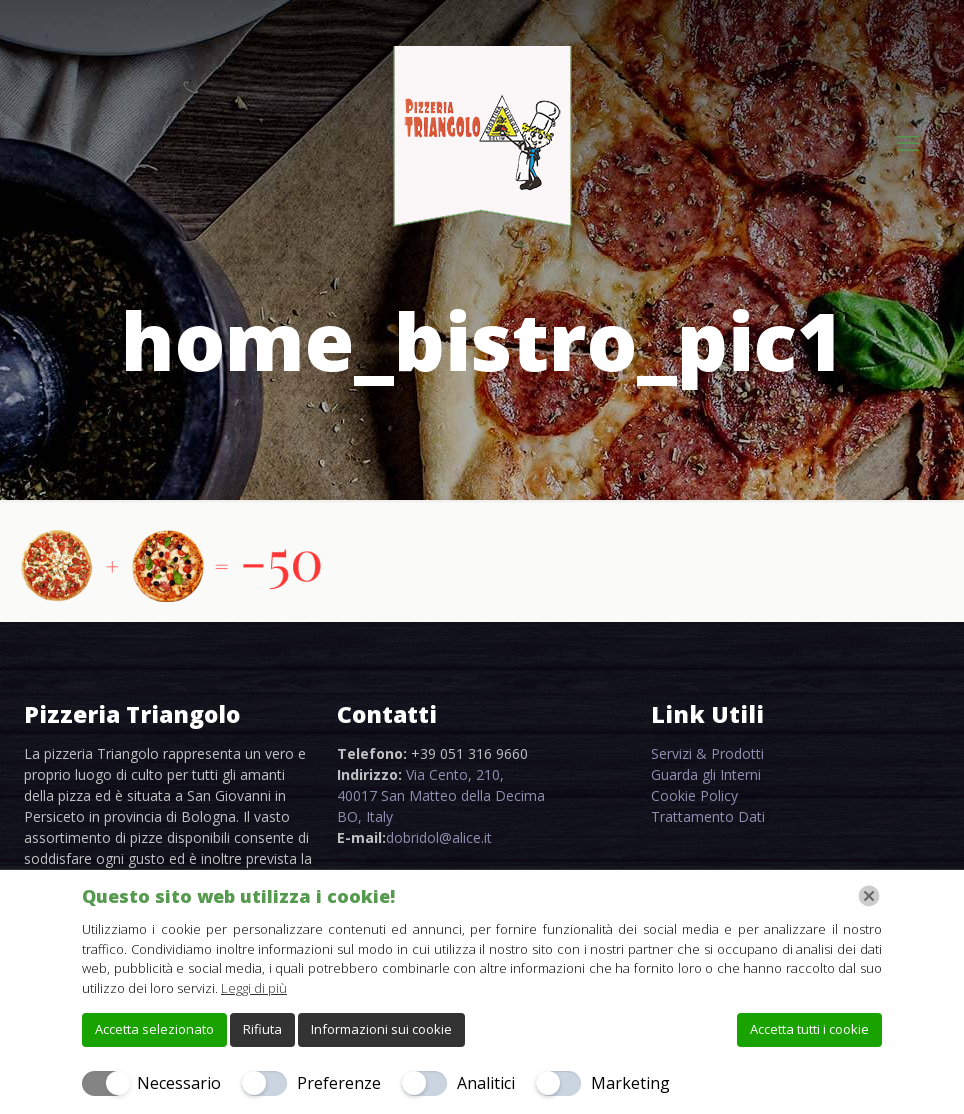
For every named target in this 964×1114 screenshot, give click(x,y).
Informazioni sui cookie (381, 1029)
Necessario (179, 1083)
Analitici (486, 1083)
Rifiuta (262, 1029)
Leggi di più (254, 988)
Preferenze (339, 1083)
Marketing (630, 1083)
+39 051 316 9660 (469, 753)
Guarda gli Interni (706, 774)
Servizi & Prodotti (707, 753)
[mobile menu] (908, 142)
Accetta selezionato (154, 1029)
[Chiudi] (869, 896)
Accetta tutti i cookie (809, 1029)
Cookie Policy (694, 795)
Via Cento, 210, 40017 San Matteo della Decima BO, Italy (441, 795)
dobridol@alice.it (439, 837)
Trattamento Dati (708, 816)
